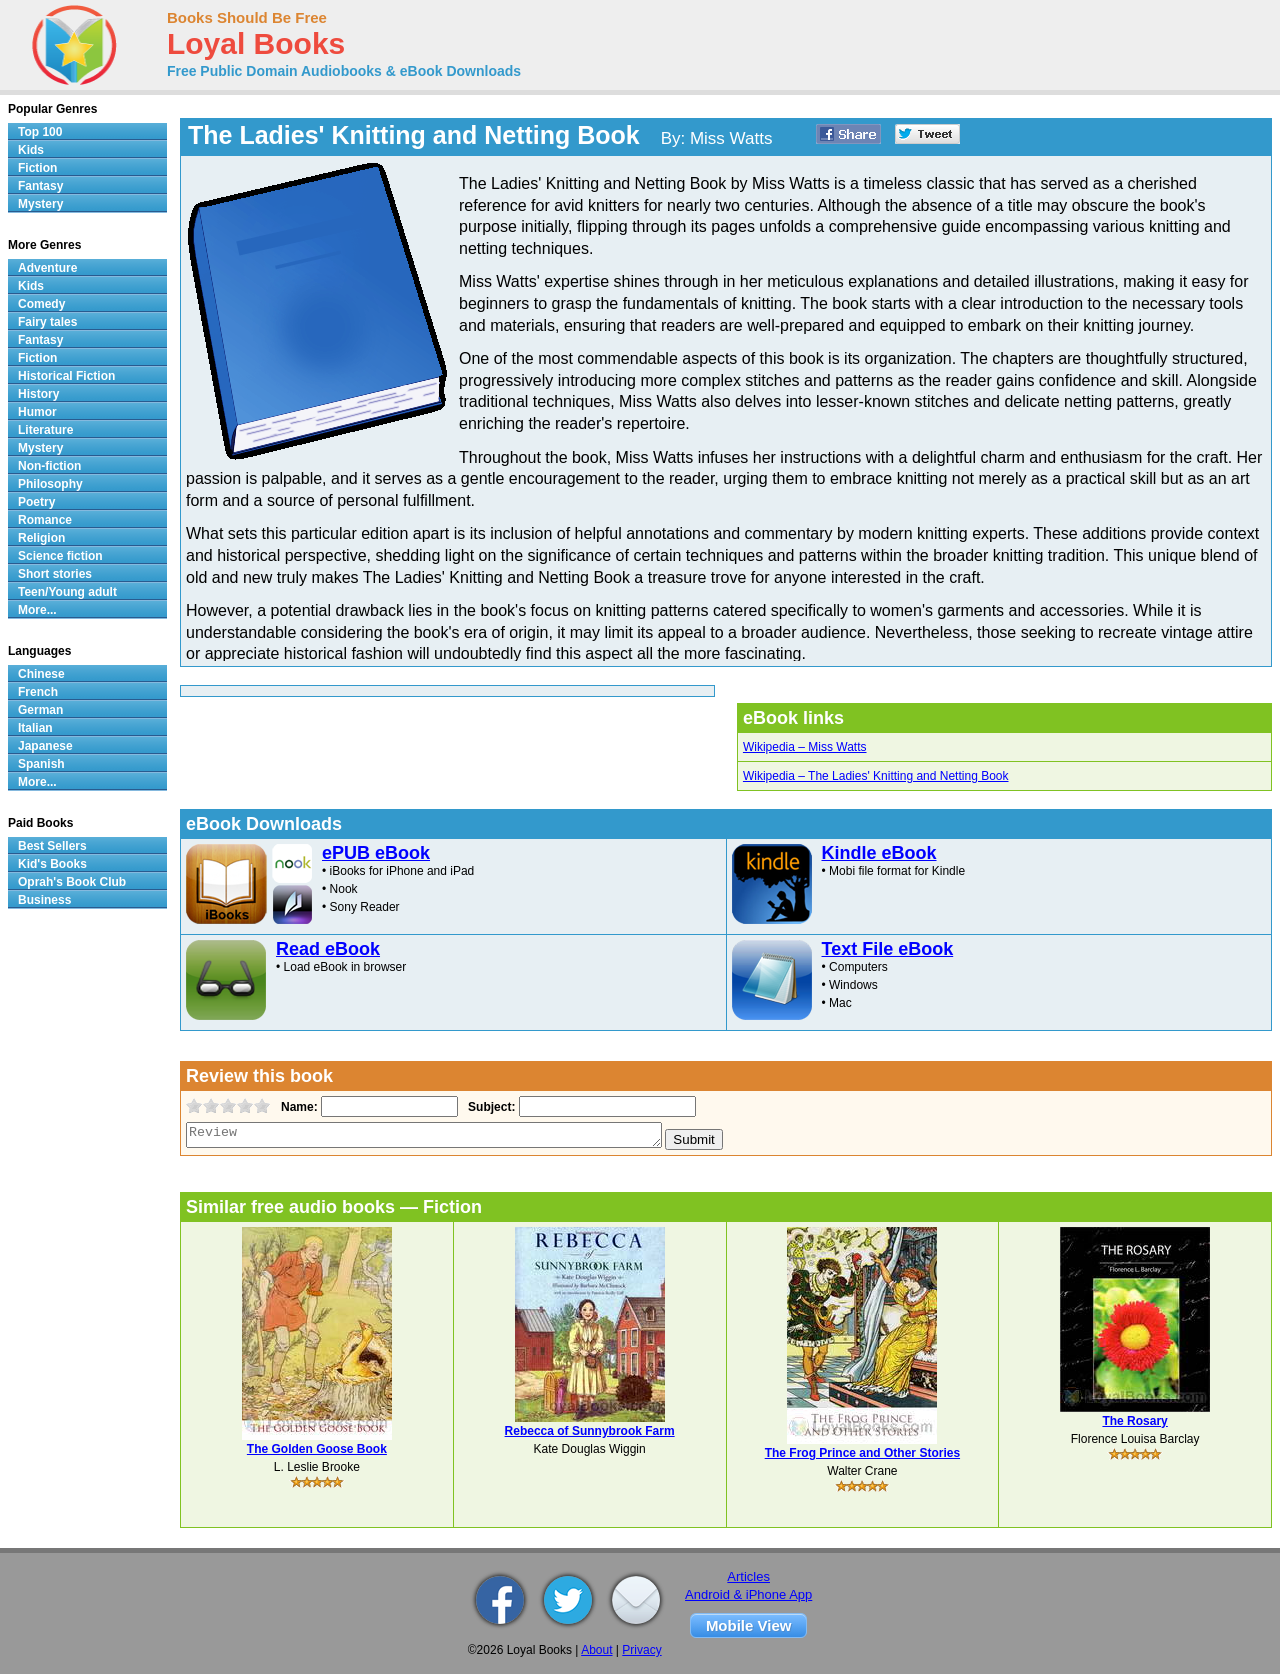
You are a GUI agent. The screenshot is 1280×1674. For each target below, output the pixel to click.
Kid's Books (52, 864)
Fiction (37, 168)
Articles (748, 1576)
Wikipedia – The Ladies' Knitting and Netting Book (876, 776)
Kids (31, 150)
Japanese (45, 746)
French (38, 692)
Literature (45, 430)
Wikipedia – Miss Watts (805, 747)
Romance (45, 520)
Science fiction (60, 556)
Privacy (641, 1650)
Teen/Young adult (67, 592)
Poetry (36, 502)
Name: (297, 1107)
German (40, 710)
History (38, 394)
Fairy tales (47, 322)
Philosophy (50, 484)
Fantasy (40, 186)
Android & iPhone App (748, 1594)
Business (44, 900)
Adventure (47, 268)
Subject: (489, 1107)
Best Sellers (52, 846)
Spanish (41, 764)
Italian (35, 728)
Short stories (55, 574)
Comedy (41, 304)
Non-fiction (49, 466)
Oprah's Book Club (72, 882)
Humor (37, 412)
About (596, 1650)
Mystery (40, 204)
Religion (41, 538)
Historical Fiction (66, 376)
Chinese (41, 674)
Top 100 (40, 132)
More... (37, 610)
